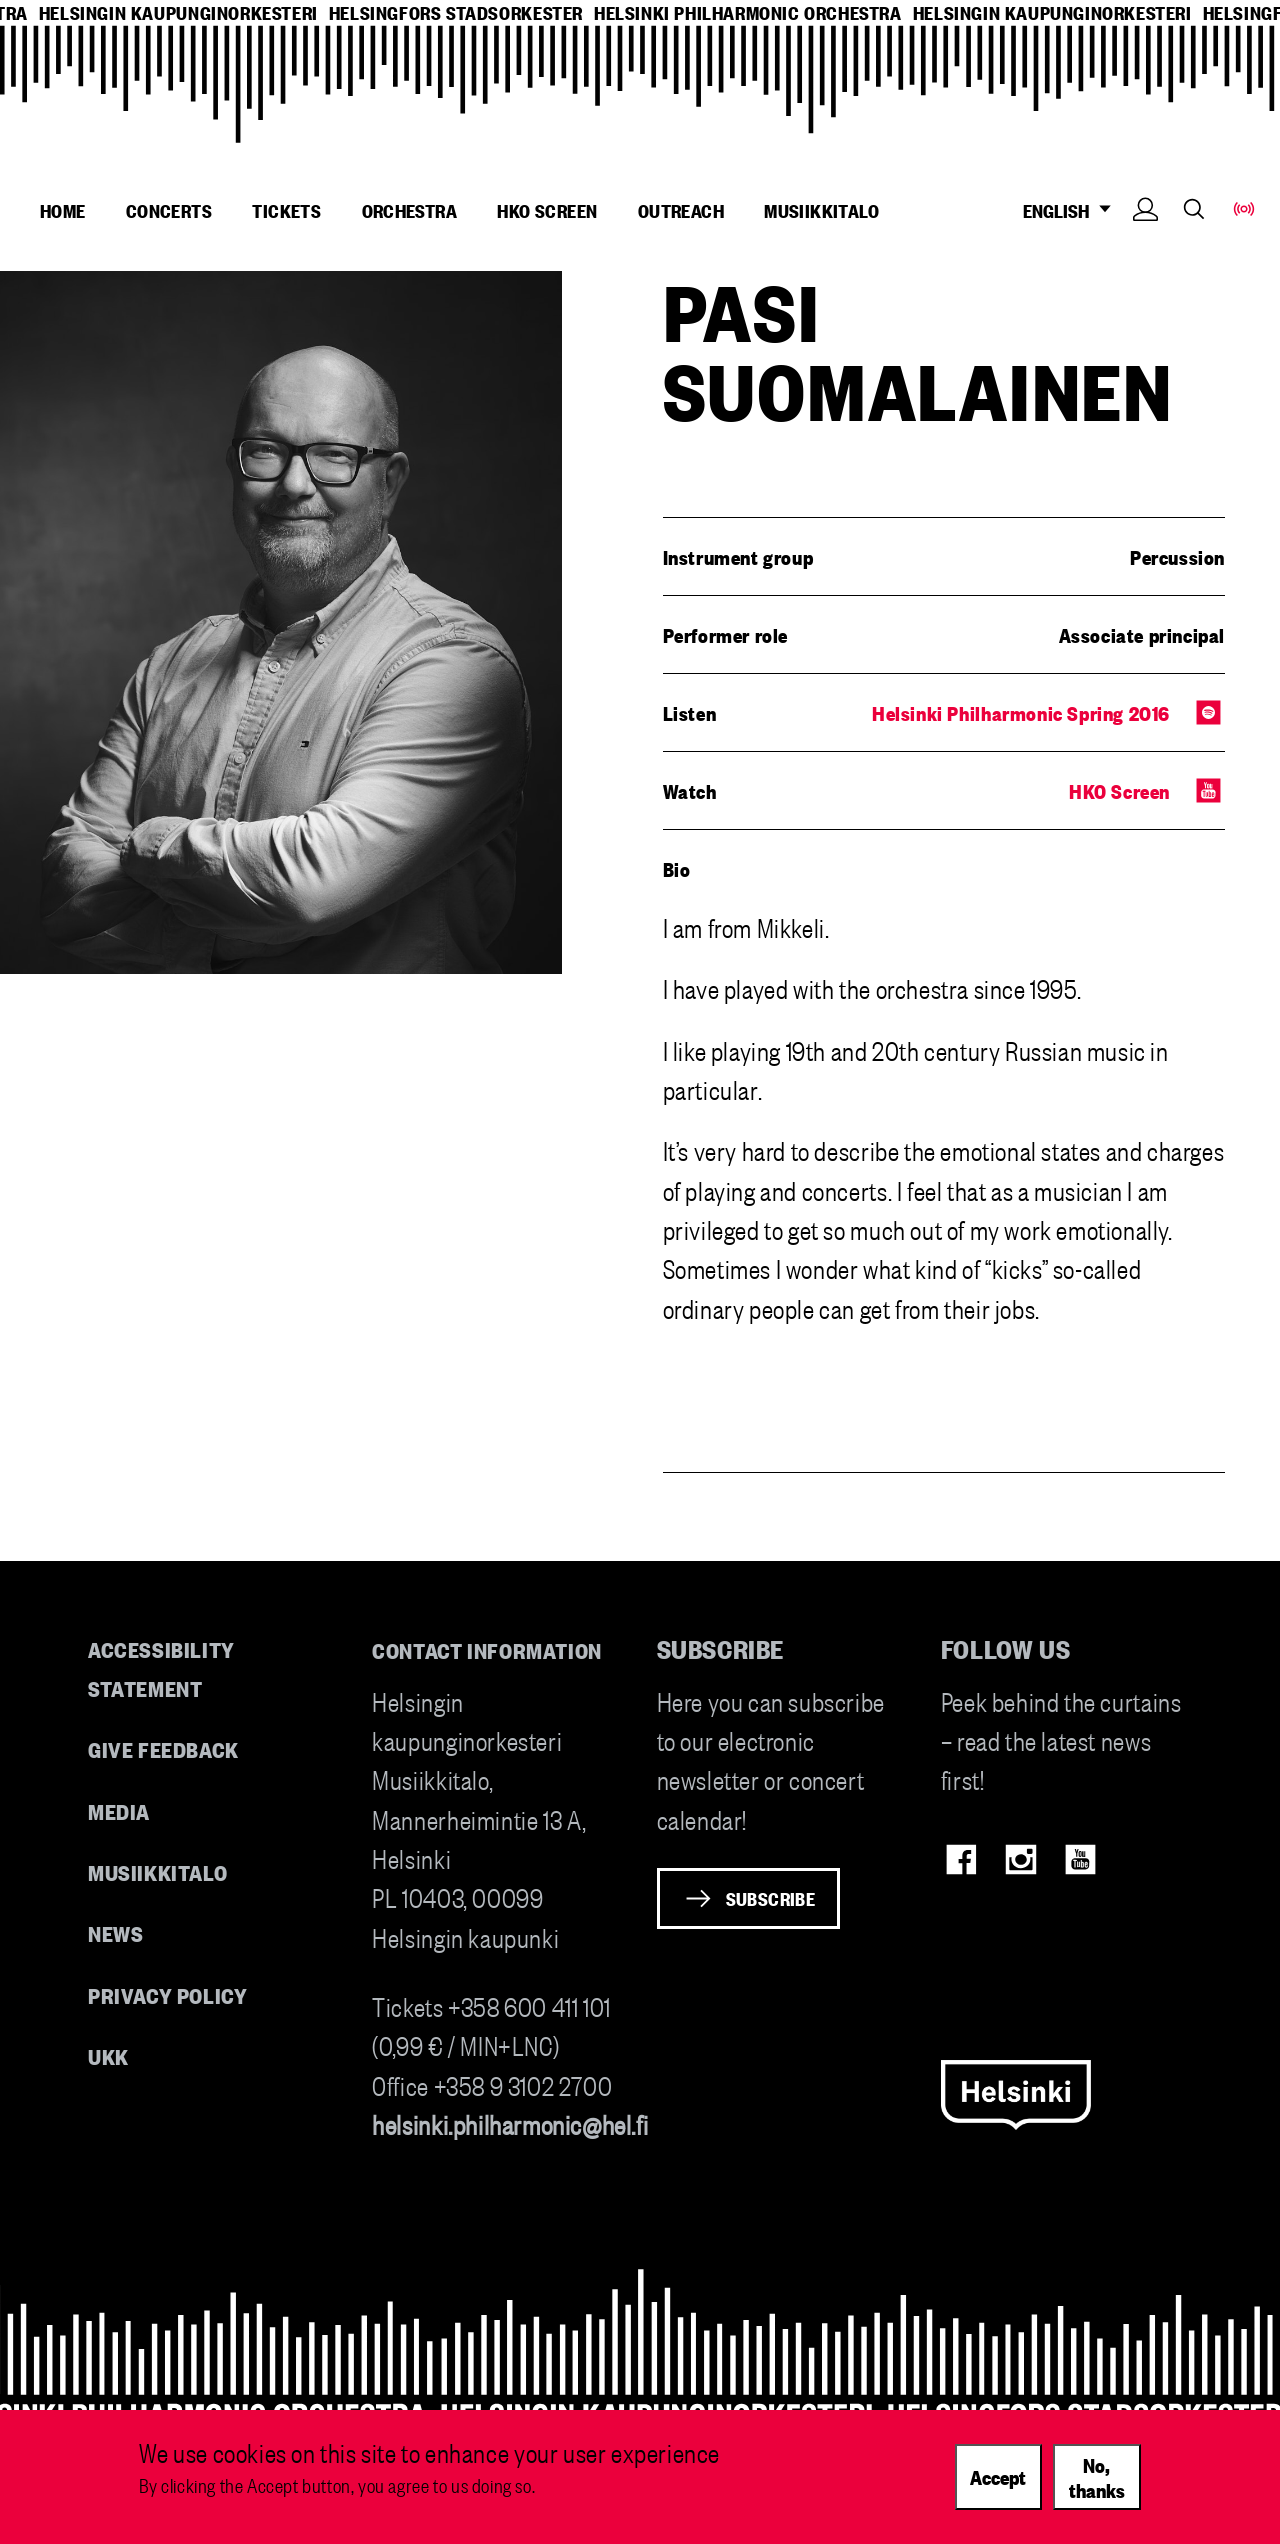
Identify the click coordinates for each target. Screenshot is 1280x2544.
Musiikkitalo (821, 210)
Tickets (286, 210)
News (115, 1932)
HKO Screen (547, 210)
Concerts (169, 210)
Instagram (1020, 1859)
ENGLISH (1072, 210)
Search (1194, 208)
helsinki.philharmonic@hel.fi (510, 2123)
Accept (998, 2476)
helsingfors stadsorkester (456, 12)
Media (119, 1810)
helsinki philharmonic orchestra (748, 12)
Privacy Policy (167, 1994)
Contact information (487, 1649)
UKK (108, 2055)
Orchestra (410, 210)
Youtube (1080, 1859)
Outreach (681, 210)
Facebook (961, 1859)
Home (63, 210)
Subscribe (771, 1898)
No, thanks (1097, 2476)
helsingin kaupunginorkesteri (178, 12)
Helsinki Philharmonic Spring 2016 (1021, 712)
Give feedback (163, 1748)
